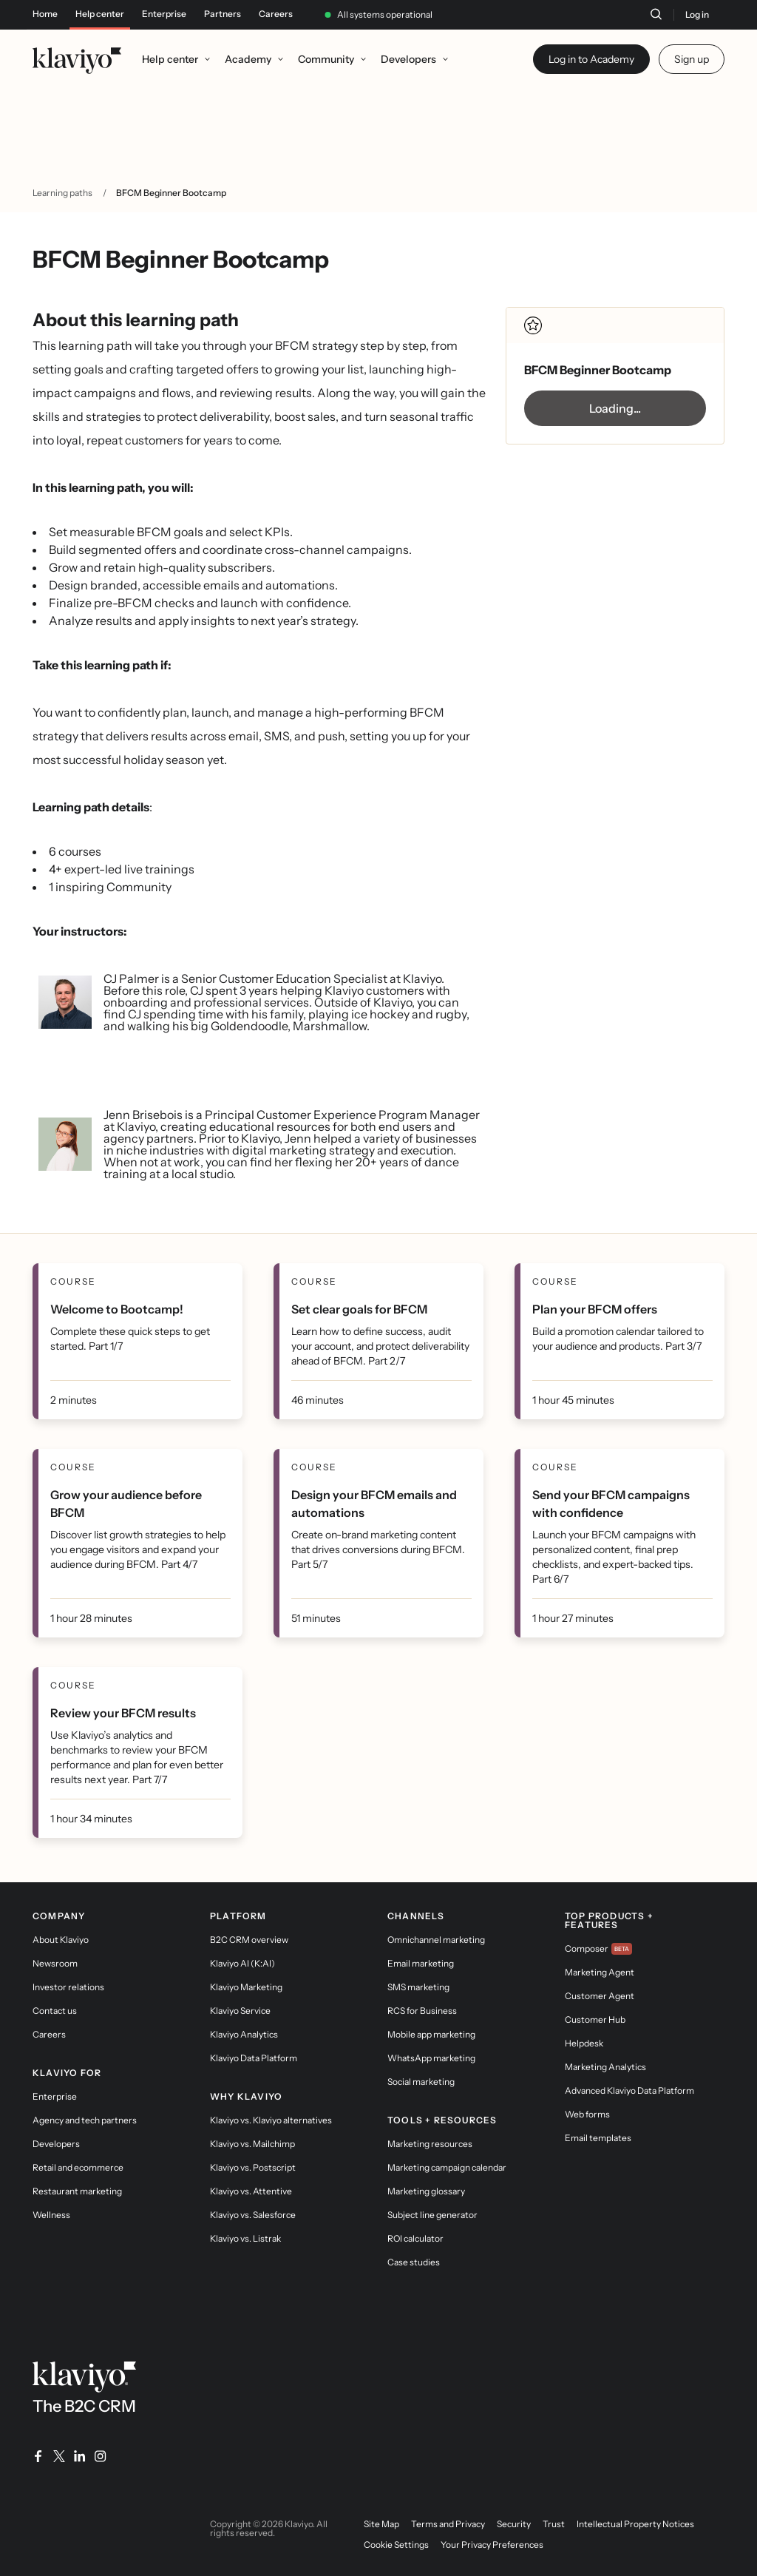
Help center (99, 14)
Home (45, 14)
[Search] (656, 14)
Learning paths (62, 192)
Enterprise (164, 14)
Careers (276, 14)
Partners (222, 14)
